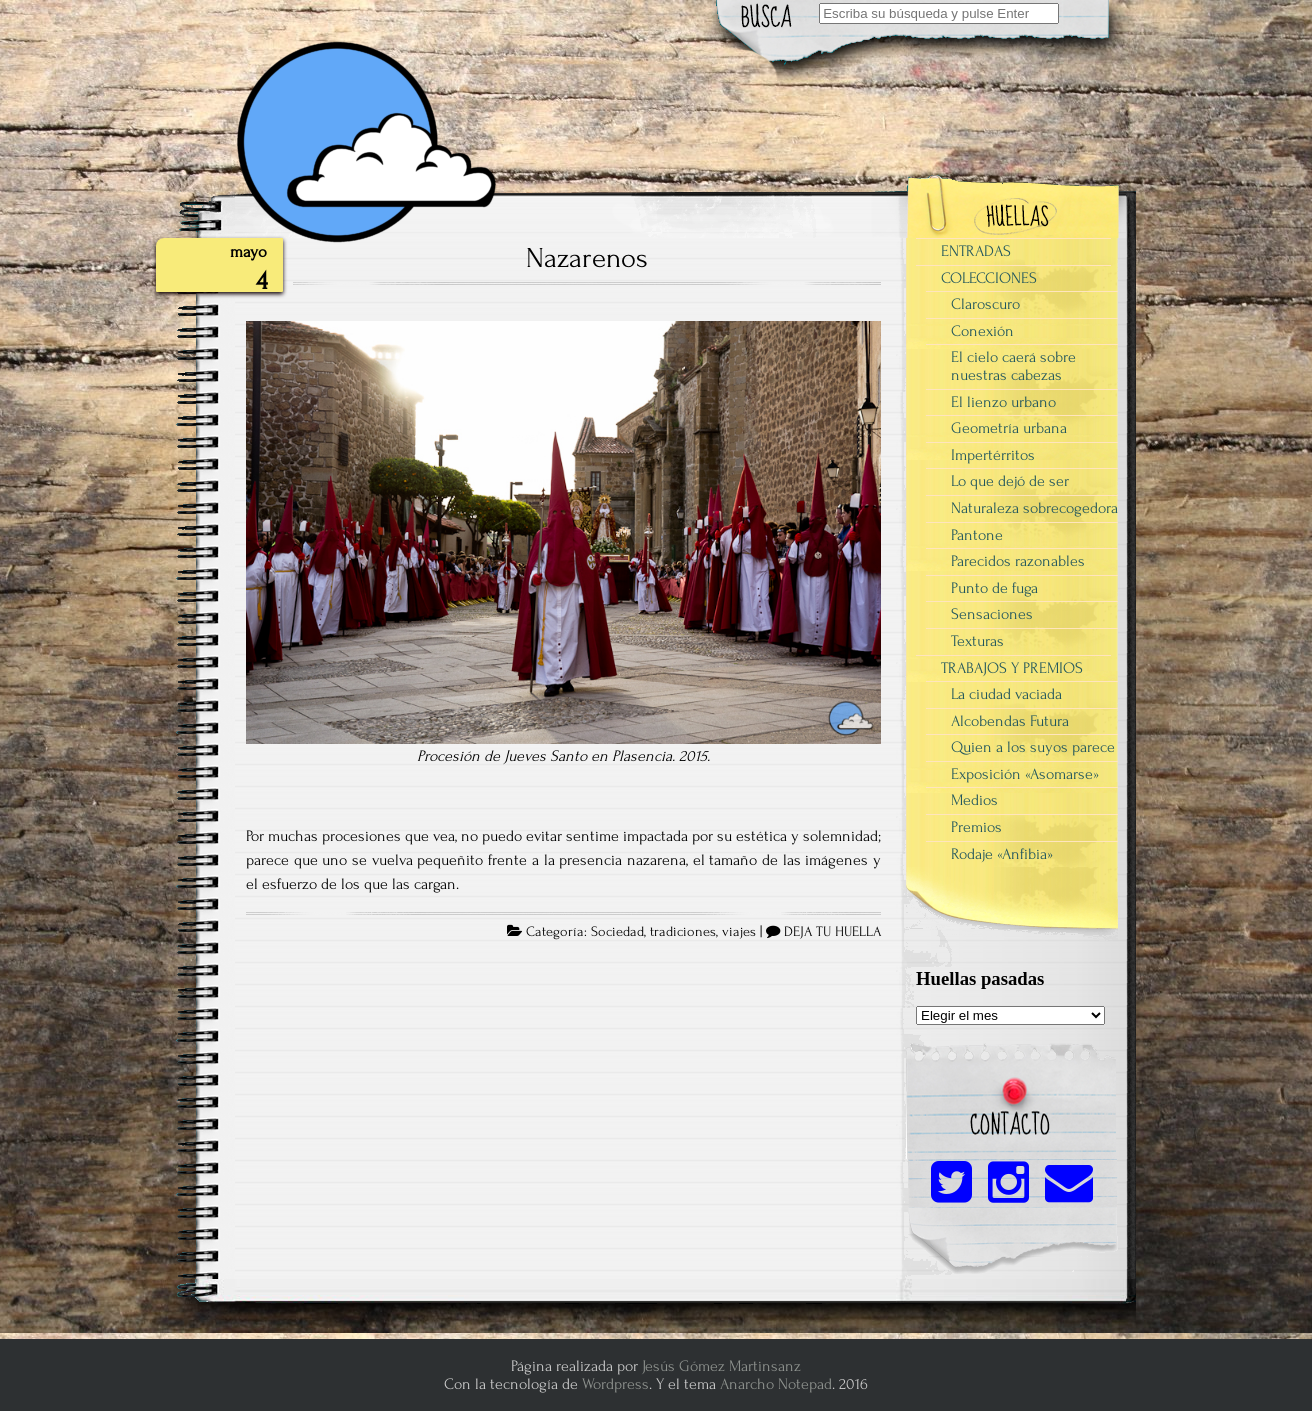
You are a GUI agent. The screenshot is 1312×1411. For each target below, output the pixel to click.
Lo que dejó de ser (1010, 481)
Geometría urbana (1009, 428)
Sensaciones (992, 614)
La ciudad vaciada (1006, 694)
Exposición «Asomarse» (1025, 774)
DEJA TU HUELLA (832, 932)
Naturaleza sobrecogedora (1034, 508)
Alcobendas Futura (1010, 721)
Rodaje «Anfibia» (1002, 854)
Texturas (977, 641)
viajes (739, 932)
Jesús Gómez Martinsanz (721, 1366)
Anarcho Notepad (776, 1384)
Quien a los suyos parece (1033, 747)
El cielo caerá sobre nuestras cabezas (1013, 366)
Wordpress (615, 1384)
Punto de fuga (994, 588)
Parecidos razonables (1018, 561)
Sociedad (617, 932)
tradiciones (683, 932)
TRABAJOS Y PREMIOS (1012, 668)
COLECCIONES (989, 278)
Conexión (982, 331)
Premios (976, 827)
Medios (974, 800)
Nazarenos (587, 258)
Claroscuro (985, 304)
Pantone (977, 535)
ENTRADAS (976, 251)
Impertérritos (993, 455)
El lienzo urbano (1003, 402)
